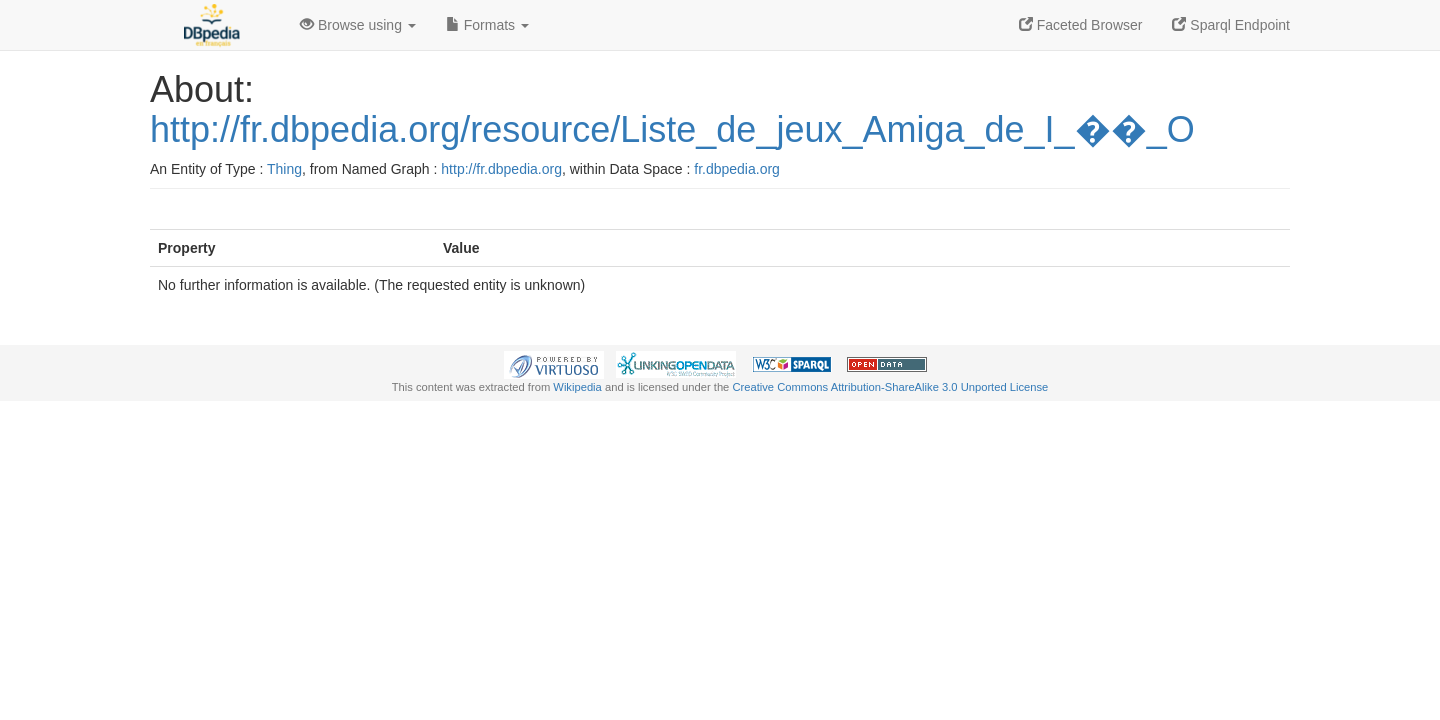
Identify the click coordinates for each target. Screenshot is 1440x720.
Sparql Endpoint (1231, 25)
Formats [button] (487, 25)
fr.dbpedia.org (737, 169)
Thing (284, 169)
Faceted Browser (1081, 25)
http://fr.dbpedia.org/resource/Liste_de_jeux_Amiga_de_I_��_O (672, 129)
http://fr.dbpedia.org (501, 169)
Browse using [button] (358, 25)
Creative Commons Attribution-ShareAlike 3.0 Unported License (890, 387)
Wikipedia (577, 387)
